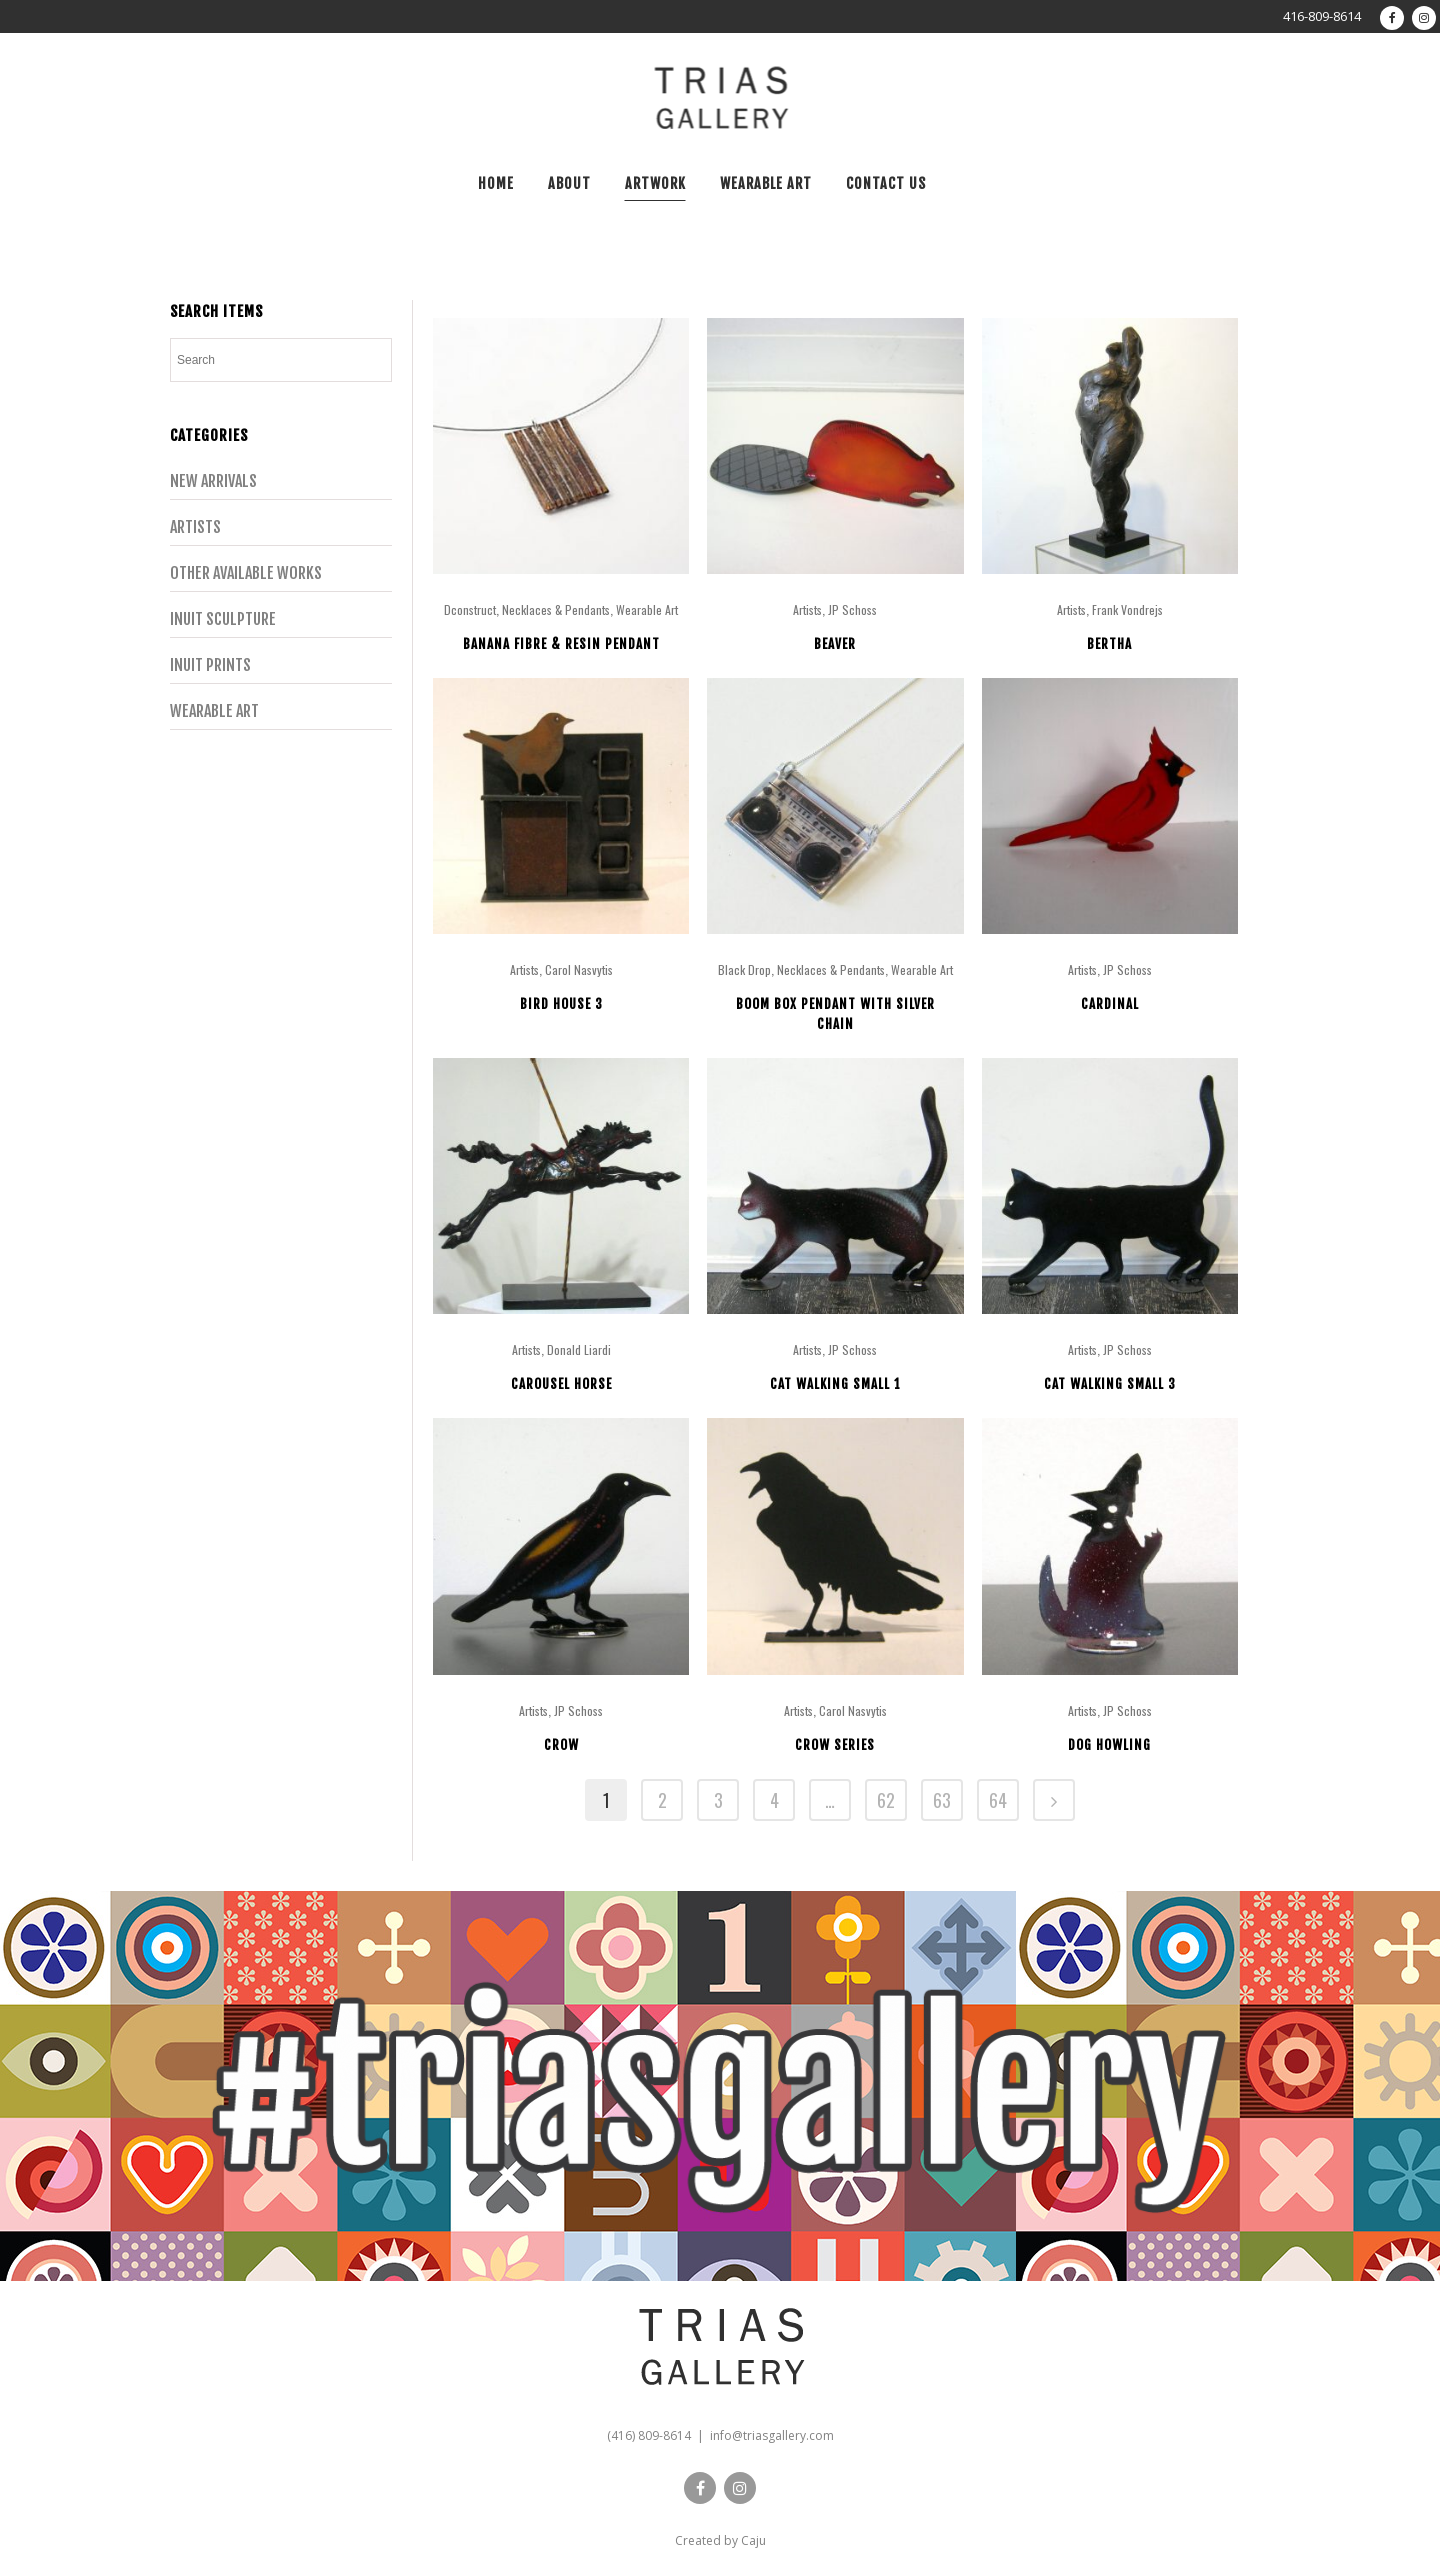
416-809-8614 (1322, 16)
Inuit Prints (210, 665)
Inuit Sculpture (223, 619)
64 (998, 1800)
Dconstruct (470, 609)
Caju (753, 2540)
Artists (195, 527)
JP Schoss (852, 609)
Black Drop (744, 969)
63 (942, 1800)
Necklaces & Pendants (556, 609)
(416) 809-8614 (649, 2435)
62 (886, 1800)
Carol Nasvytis (579, 969)
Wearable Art (214, 711)
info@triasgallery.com (772, 2435)
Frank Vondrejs (1127, 609)
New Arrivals (213, 481)
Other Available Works (246, 573)
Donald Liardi (579, 1349)
